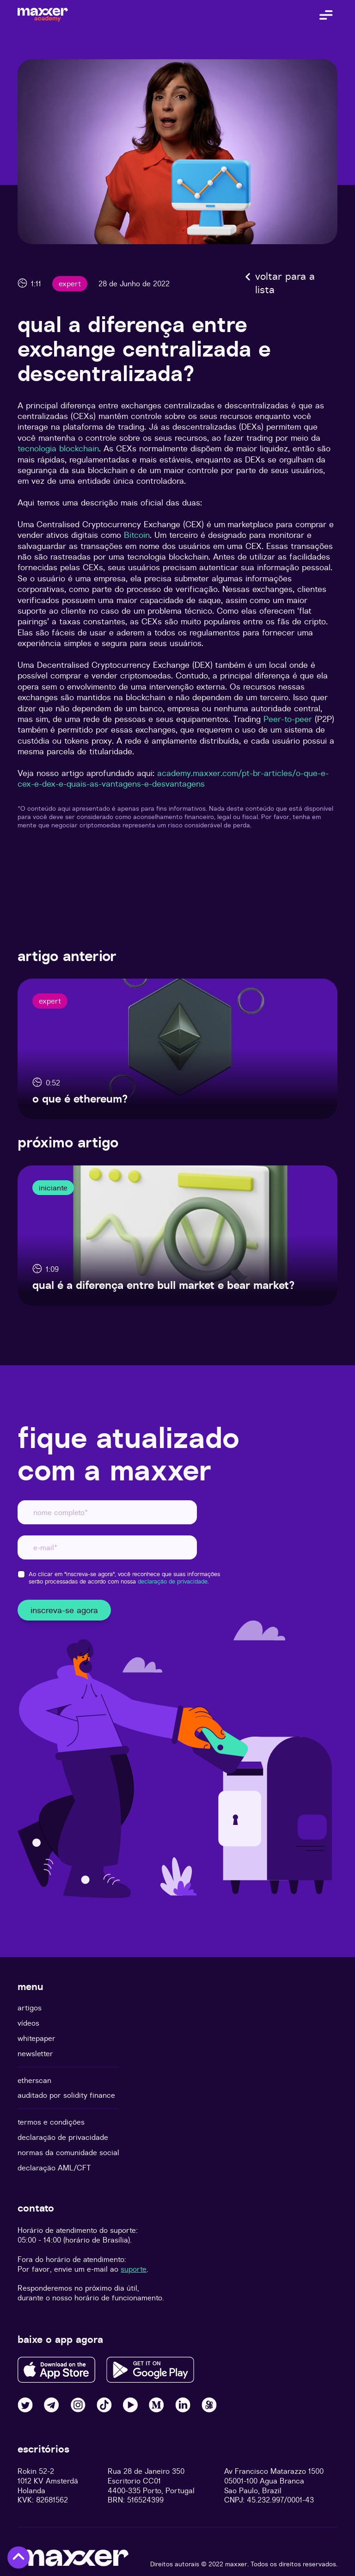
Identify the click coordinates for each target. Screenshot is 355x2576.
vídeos (28, 2023)
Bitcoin (137, 535)
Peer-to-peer (287, 719)
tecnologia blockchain (58, 448)
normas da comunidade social (68, 2153)
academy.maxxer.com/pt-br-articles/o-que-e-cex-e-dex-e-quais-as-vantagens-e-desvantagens (173, 778)
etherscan (34, 2080)
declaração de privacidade (63, 2137)
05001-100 (240, 2480)
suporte (134, 2269)
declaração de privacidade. (173, 1581)
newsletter (35, 2054)
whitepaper (36, 2038)
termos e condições (51, 2122)
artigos (30, 2008)
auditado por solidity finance (66, 2095)
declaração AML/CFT (54, 2168)
